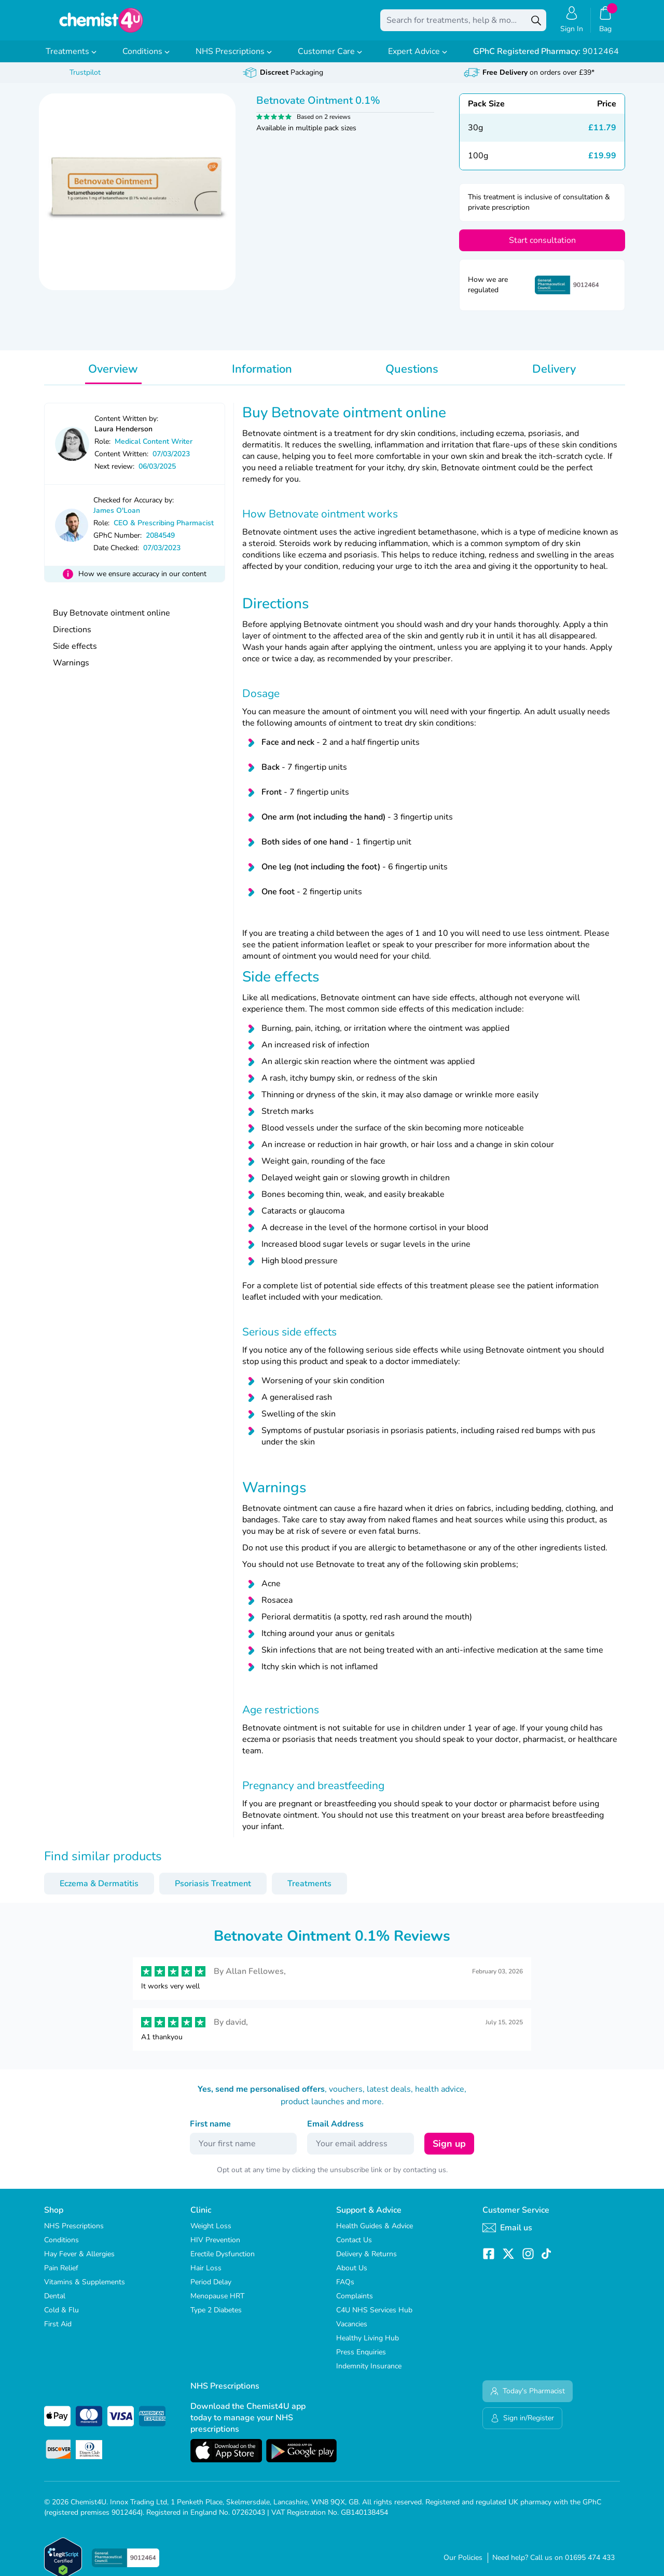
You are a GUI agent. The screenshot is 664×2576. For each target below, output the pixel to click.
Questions (411, 376)
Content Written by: (126, 426)
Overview (113, 376)
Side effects (75, 653)
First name (210, 2131)
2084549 (160, 543)
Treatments (71, 58)
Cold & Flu (61, 2317)
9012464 (546, 58)
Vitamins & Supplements (84, 2289)
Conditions (146, 58)
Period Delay (210, 2289)
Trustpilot (85, 80)
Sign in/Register (522, 2425)
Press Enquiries (361, 2359)
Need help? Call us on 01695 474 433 (553, 2565)
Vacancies (351, 2331)
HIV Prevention (215, 2247)
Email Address (335, 2131)
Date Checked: (116, 555)
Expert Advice (417, 58)
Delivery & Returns (366, 2261)
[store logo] (101, 24)
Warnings (71, 670)
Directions (72, 637)
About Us (351, 2275)
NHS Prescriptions (234, 58)
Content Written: (121, 461)
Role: (102, 449)
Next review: (114, 474)
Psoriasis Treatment (213, 1891)
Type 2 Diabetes (216, 2317)
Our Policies (463, 2565)
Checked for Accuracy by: (133, 507)
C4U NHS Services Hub (374, 2317)
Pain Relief (61, 2275)
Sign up (449, 2151)
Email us (507, 2235)
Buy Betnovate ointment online (111, 620)
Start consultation (542, 247)
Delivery (554, 376)
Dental (54, 2303)
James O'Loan (116, 518)
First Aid (58, 2331)
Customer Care (330, 58)
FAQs (345, 2289)
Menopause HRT (217, 2303)
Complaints (354, 2303)
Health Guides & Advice (374, 2233)
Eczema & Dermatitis (99, 1891)
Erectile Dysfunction (222, 2261)
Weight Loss (210, 2233)
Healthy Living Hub (367, 2345)
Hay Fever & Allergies (79, 2261)
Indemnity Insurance (369, 2373)
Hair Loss (206, 2275)
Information (262, 376)
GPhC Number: (117, 543)
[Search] (535, 24)
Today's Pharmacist (527, 2398)
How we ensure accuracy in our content (142, 581)
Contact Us (354, 2247)
